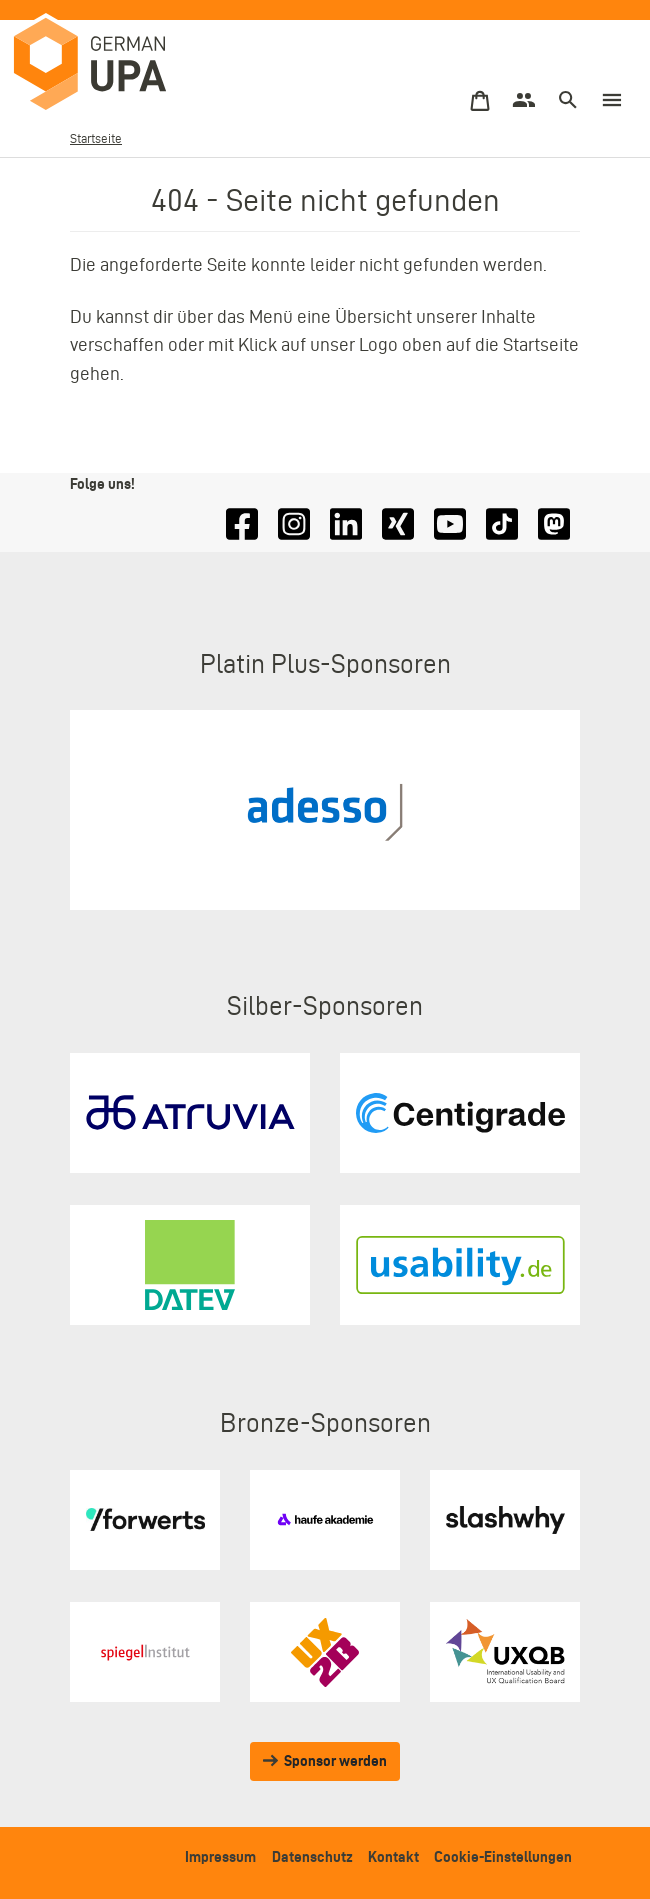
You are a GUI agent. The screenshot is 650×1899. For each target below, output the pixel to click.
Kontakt (393, 1856)
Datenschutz (312, 1856)
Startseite (96, 138)
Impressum (220, 1856)
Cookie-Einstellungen (503, 1856)
